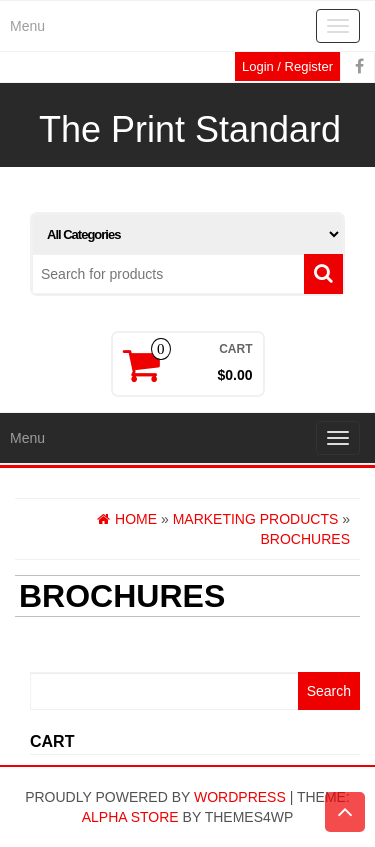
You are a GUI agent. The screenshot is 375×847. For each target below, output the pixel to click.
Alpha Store (130, 817)
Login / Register (287, 66)
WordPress (240, 797)
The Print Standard (190, 129)
